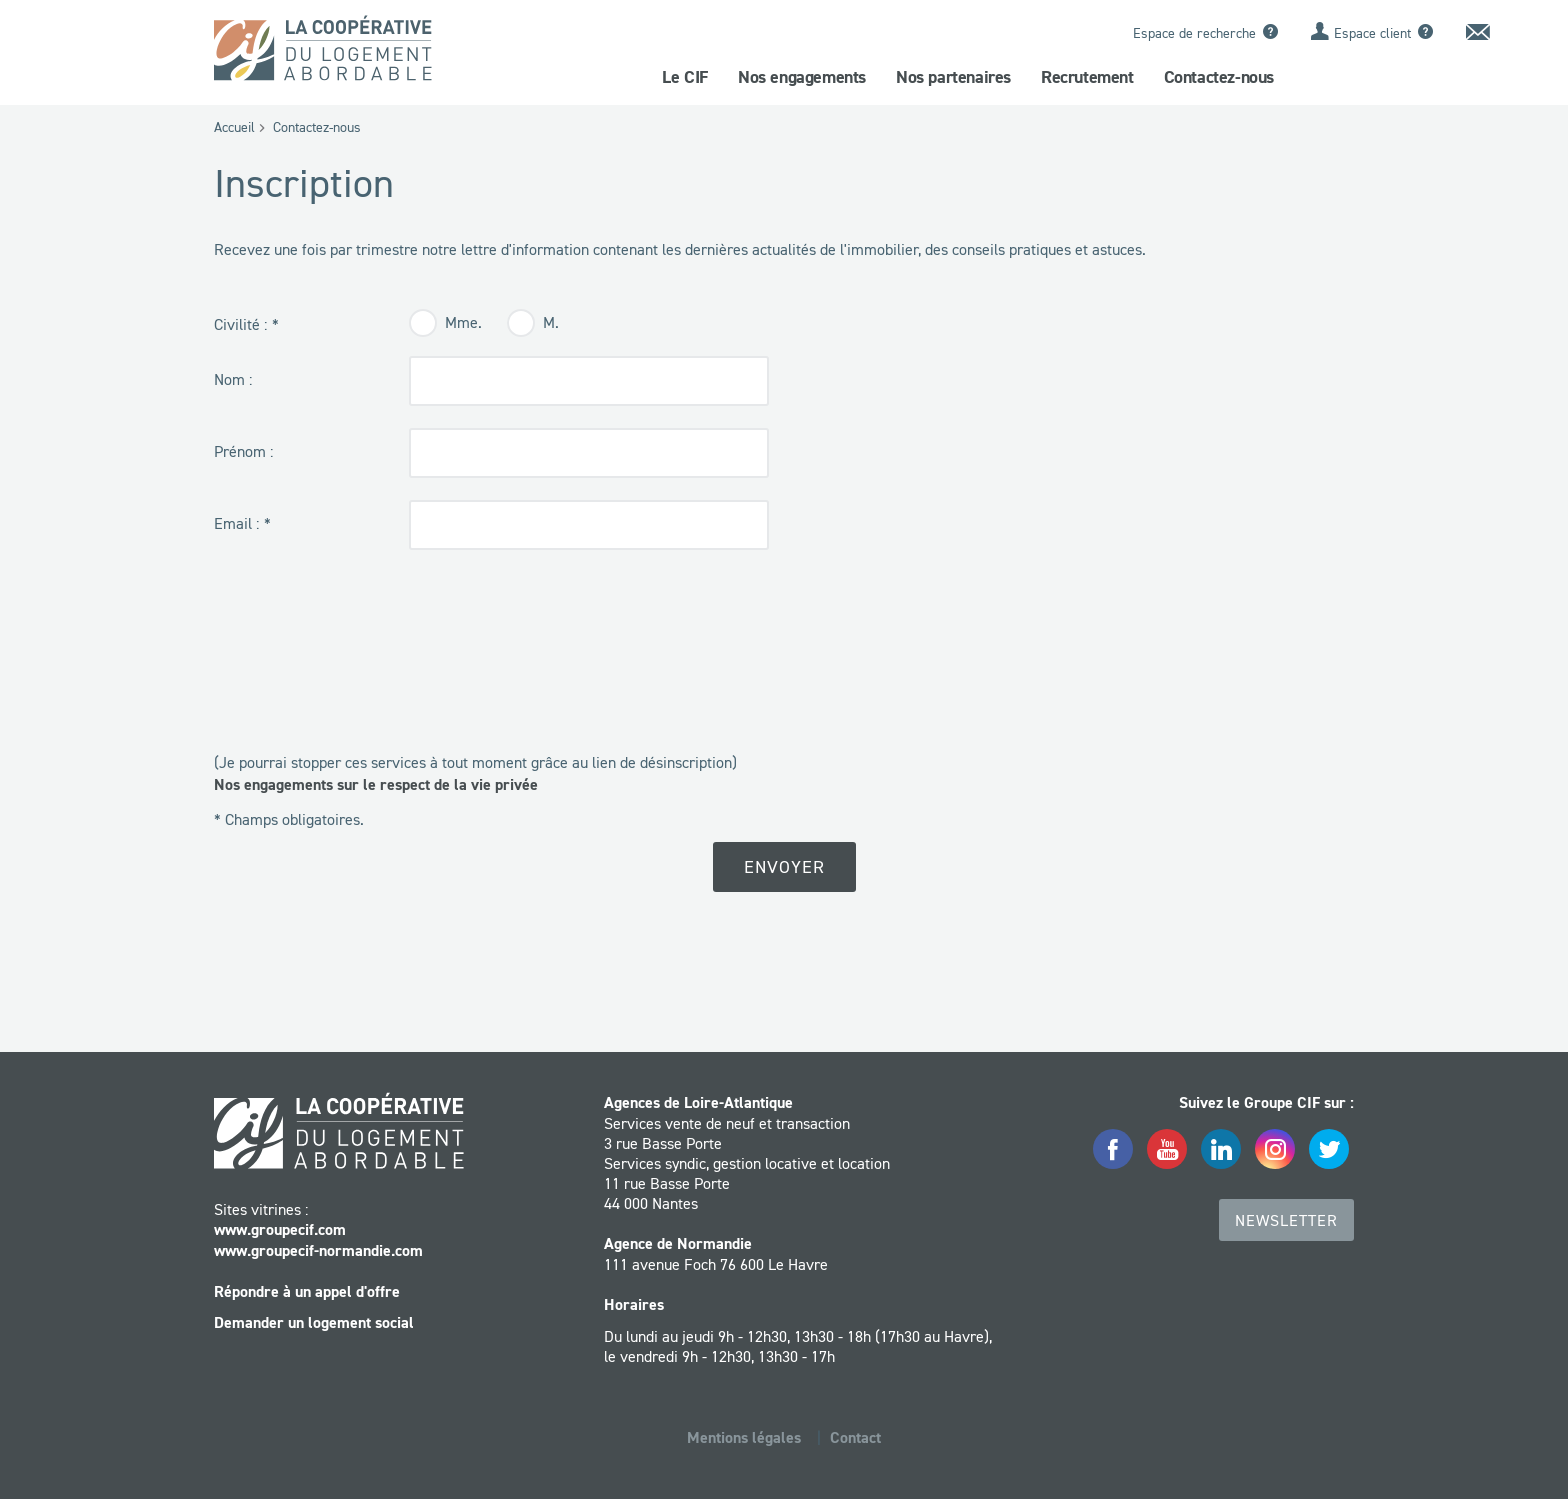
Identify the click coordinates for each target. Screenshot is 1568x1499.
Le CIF (685, 77)
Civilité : (240, 324)
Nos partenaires (953, 77)
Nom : (233, 379)
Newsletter (1286, 1220)
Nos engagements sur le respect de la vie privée (376, 784)
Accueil (234, 127)
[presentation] (366, 692)
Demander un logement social (314, 1322)
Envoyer (784, 867)
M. (551, 322)
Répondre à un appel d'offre (307, 1291)
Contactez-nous (1219, 77)
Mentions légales (744, 1437)
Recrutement (1087, 77)
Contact (855, 1437)
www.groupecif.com (280, 1229)
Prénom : (243, 451)
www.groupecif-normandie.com (318, 1250)
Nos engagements (802, 77)
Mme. (463, 322)
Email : (236, 523)
